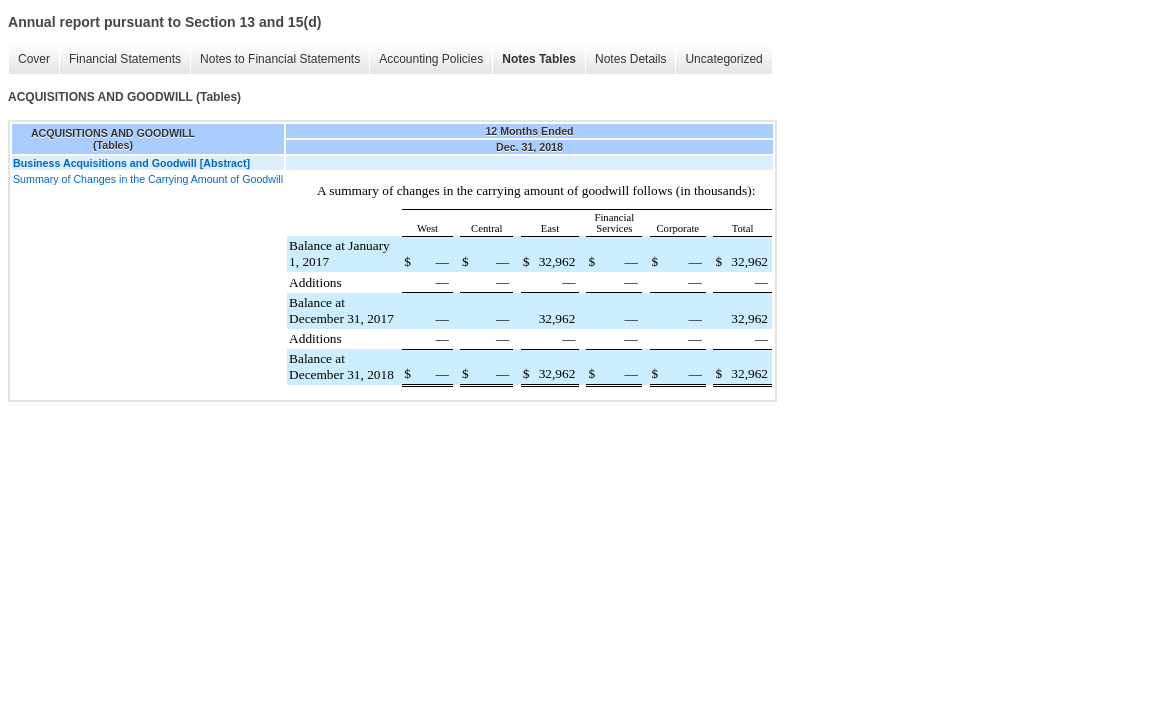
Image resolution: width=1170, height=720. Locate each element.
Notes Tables (539, 59)
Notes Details (630, 59)
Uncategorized (723, 59)
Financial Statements (125, 59)
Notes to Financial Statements (280, 59)
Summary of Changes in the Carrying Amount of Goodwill (148, 179)
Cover (34, 59)
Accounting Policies (431, 59)
